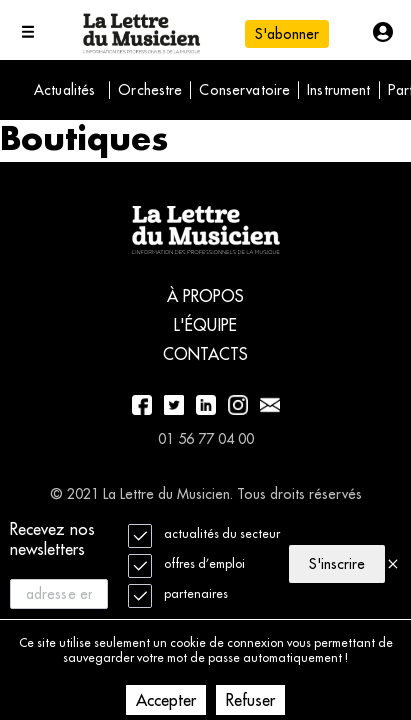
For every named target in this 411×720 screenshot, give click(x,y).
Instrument (338, 90)
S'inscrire (337, 564)
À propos (206, 296)
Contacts (206, 354)
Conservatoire (244, 90)
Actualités (64, 90)
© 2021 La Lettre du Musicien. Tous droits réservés (206, 494)
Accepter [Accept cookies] (166, 700)
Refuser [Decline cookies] (250, 700)
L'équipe (205, 325)
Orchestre (150, 90)
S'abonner (287, 34)
